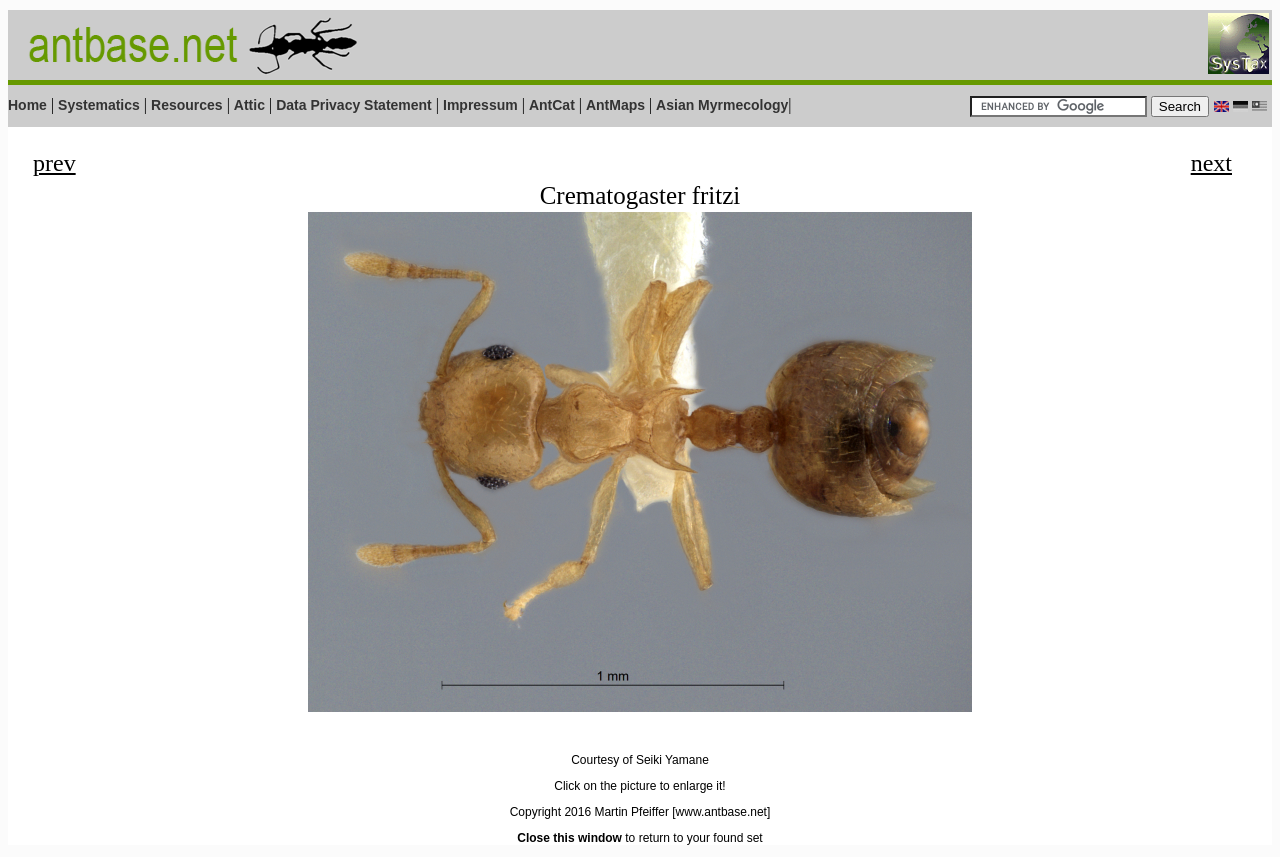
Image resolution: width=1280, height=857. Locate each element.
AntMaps (617, 105)
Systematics (99, 105)
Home (27, 105)
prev (54, 163)
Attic (249, 105)
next (1211, 163)
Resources (187, 105)
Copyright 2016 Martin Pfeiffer (589, 812)
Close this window (569, 838)
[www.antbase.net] (721, 812)
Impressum (480, 105)
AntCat (554, 105)
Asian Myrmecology (722, 105)
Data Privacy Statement (354, 105)
